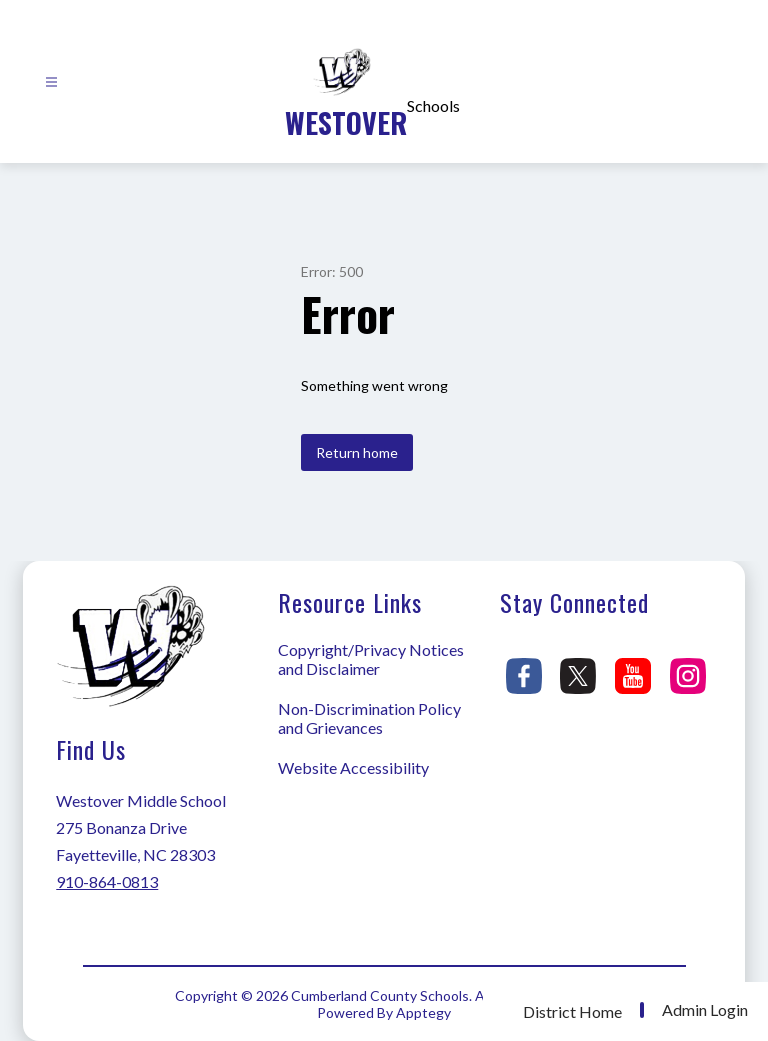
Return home (357, 452)
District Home (572, 1011)
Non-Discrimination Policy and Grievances (369, 718)
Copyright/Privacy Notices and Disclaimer (371, 659)
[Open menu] (51, 82)
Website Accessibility (353, 767)
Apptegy (423, 1012)
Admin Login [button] (705, 1010)
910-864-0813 (107, 881)
